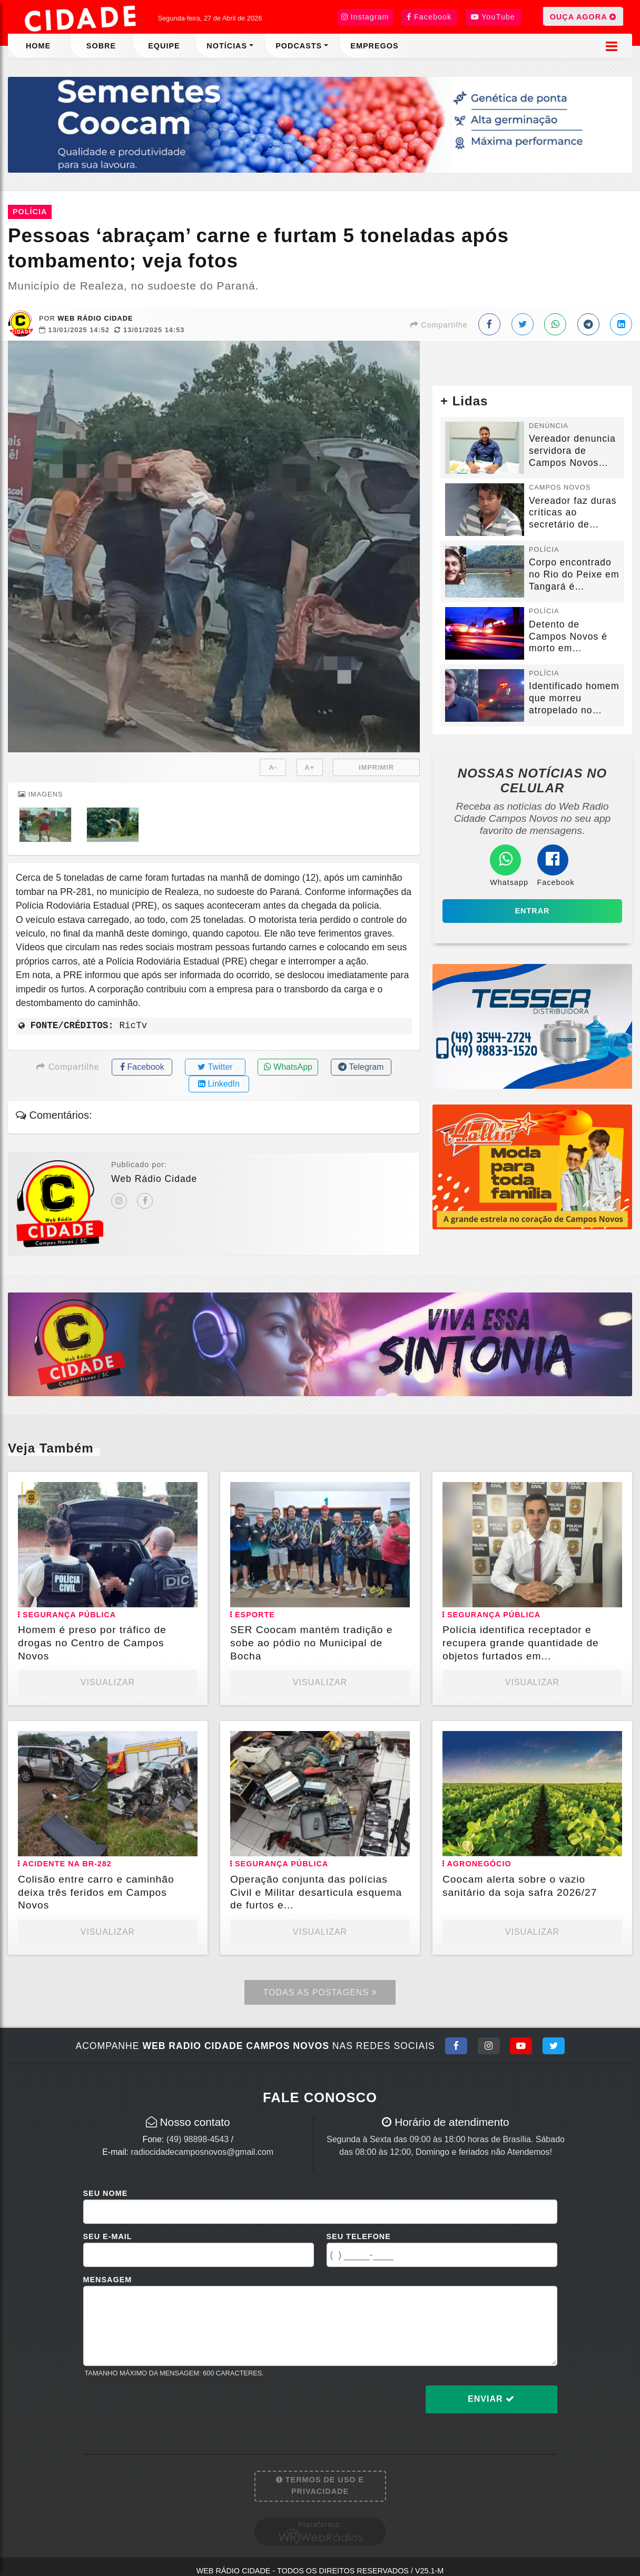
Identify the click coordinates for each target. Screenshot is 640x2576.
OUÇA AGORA (583, 16)
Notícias (226, 46)
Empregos (374, 46)
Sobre (101, 46)
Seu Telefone (359, 2236)
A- (273, 767)
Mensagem (107, 2279)
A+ (309, 767)
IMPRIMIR (376, 767)
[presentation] (163, 2407)
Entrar (532, 911)
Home (38, 46)
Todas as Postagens (320, 1992)
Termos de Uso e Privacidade (320, 2485)
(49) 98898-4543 (197, 2139)
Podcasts (298, 46)
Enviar (491, 2398)
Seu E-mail (107, 2236)
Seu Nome (105, 2193)
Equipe (164, 46)
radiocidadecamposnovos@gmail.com (202, 2151)
